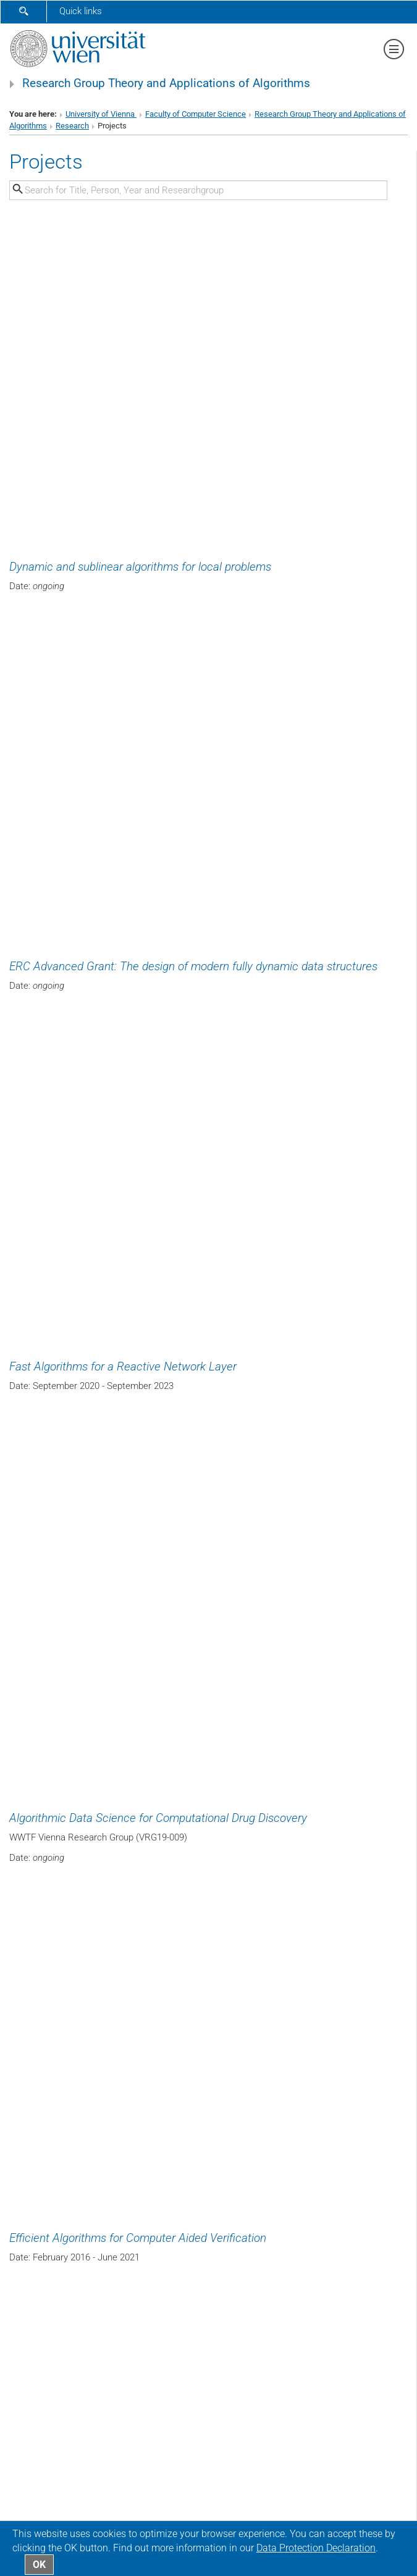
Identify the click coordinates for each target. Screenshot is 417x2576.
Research (72, 125)
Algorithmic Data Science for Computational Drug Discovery (158, 1818)
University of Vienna (101, 114)
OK (39, 2564)
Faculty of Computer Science (195, 114)
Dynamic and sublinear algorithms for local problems (140, 567)
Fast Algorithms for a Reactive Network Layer (123, 1367)
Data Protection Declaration (316, 2548)
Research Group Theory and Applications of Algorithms (166, 83)
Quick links (80, 11)
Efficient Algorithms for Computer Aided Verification (137, 2238)
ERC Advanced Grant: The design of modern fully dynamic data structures (193, 966)
